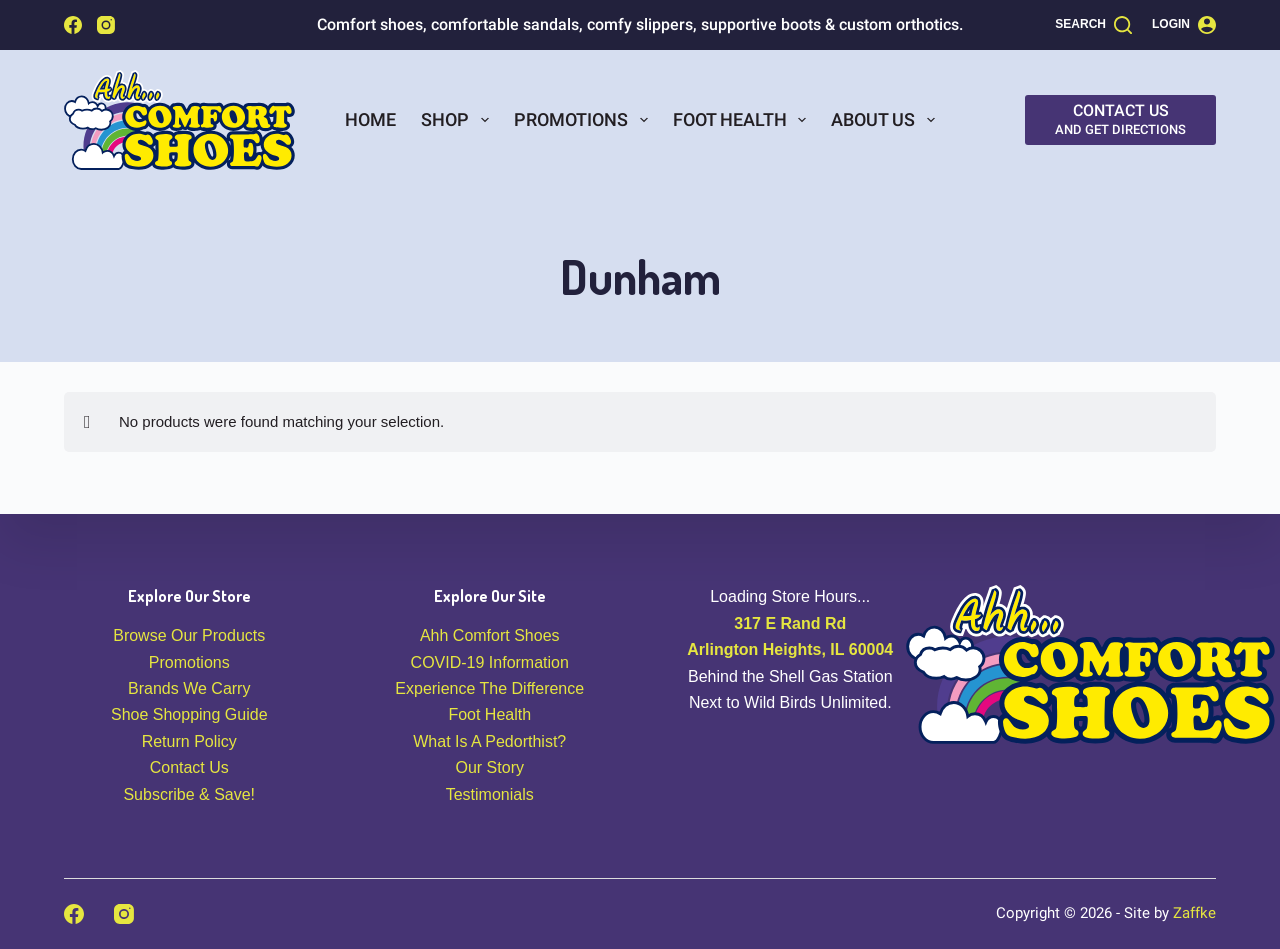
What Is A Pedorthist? (489, 741)
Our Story (490, 767)
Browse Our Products (189, 635)
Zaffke (1194, 913)
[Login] (1184, 25)
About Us (887, 120)
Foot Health (744, 120)
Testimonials (490, 794)
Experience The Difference (489, 688)
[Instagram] (106, 25)
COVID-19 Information (490, 662)
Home (370, 119)
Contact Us (189, 767)
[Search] (1093, 25)
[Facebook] (73, 25)
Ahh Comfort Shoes (490, 635)
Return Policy (189, 741)
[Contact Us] (1120, 120)
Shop (459, 120)
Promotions (585, 120)
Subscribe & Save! (189, 794)
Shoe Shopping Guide (189, 714)
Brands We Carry (189, 688)
